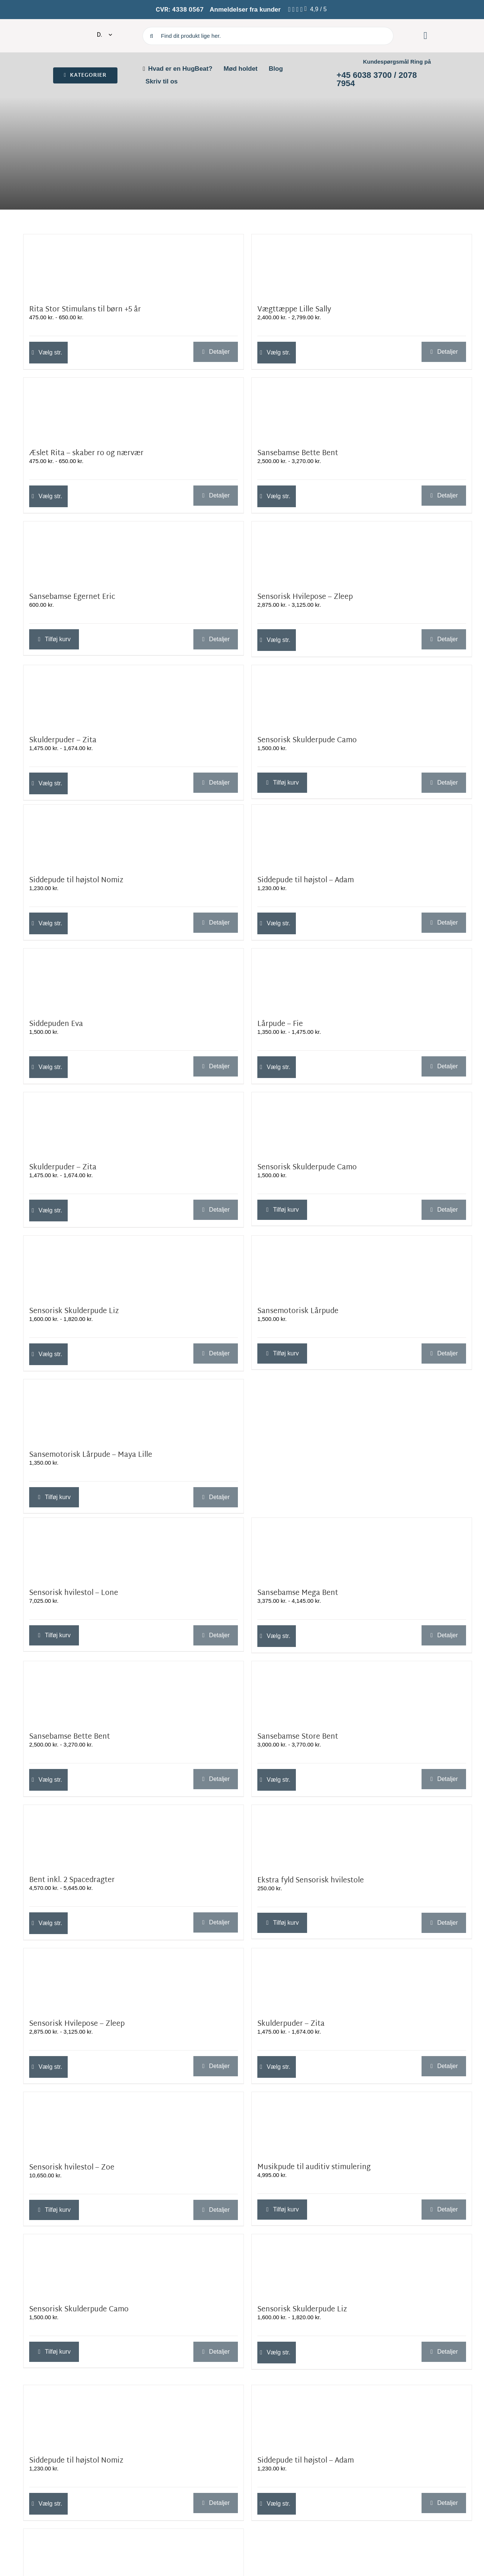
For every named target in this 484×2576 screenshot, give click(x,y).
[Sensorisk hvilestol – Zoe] (133, 2124)
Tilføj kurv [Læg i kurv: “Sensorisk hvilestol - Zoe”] (58, 2210)
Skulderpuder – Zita (63, 740)
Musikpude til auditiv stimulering (314, 2167)
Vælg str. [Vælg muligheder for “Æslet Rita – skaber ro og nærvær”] (50, 496)
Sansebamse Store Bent (297, 1737)
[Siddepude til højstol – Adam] (362, 837)
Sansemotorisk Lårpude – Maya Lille (90, 1455)
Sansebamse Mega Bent (297, 1593)
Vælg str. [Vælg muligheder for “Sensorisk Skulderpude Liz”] (50, 1354)
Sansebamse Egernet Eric (72, 597)
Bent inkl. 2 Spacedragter (72, 1880)
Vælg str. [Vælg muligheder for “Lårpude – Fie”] (278, 1067)
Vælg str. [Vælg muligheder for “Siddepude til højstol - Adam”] (278, 923)
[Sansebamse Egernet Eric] (133, 553)
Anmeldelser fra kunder (245, 9)
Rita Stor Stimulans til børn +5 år (85, 309)
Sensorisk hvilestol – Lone (73, 1593)
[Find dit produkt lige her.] (268, 36)
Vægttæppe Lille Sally (294, 309)
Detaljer (219, 351)
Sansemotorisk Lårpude (298, 1311)
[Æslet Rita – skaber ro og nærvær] (133, 410)
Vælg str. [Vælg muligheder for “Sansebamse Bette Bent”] (278, 496)
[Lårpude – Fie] (362, 981)
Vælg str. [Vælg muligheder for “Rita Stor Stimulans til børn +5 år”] (50, 352)
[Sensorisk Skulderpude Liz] (133, 1268)
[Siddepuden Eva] (133, 981)
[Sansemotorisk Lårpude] (362, 1268)
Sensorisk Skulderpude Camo (307, 740)
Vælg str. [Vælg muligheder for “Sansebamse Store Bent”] (278, 1779)
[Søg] (151, 36)
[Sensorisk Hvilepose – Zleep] (362, 553)
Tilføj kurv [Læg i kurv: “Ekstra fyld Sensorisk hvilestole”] (286, 1922)
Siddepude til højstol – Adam (305, 880)
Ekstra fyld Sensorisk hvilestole (310, 1880)
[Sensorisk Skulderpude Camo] (362, 697)
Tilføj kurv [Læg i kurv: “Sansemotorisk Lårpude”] (286, 1353)
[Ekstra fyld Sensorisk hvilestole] (362, 1837)
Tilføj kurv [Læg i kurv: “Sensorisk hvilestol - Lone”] (58, 1635)
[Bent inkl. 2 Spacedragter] (133, 1837)
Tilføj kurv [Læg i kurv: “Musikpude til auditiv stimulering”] (286, 2209)
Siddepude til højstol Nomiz (76, 880)
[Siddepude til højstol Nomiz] (133, 837)
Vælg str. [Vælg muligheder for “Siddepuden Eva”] (50, 1067)
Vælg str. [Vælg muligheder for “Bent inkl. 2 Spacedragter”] (50, 1923)
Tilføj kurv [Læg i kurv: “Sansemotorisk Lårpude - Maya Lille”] (58, 1497)
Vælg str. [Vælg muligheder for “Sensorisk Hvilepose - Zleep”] (278, 640)
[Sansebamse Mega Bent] (362, 1550)
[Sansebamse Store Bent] (362, 1693)
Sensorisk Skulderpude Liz (74, 1311)
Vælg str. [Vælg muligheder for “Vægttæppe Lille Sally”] (278, 352)
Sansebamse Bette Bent (297, 453)
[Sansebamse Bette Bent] (362, 410)
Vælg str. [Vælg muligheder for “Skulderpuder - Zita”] (50, 783)
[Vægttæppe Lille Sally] (362, 266)
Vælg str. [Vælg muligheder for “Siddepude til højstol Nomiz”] (50, 923)
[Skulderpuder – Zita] (133, 697)
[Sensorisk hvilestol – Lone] (133, 1550)
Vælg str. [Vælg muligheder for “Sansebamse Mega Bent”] (278, 1636)
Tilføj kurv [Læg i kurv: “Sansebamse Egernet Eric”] (58, 639)
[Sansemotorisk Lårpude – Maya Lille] (133, 1411)
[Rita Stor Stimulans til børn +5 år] (133, 266)
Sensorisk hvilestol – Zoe (71, 2167)
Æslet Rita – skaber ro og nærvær (86, 453)
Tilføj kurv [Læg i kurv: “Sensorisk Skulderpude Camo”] (286, 782)
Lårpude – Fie (280, 1024)
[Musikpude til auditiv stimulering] (362, 2124)
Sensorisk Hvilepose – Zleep (305, 597)
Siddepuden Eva (56, 1024)
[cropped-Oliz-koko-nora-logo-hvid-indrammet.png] (62, 28)
